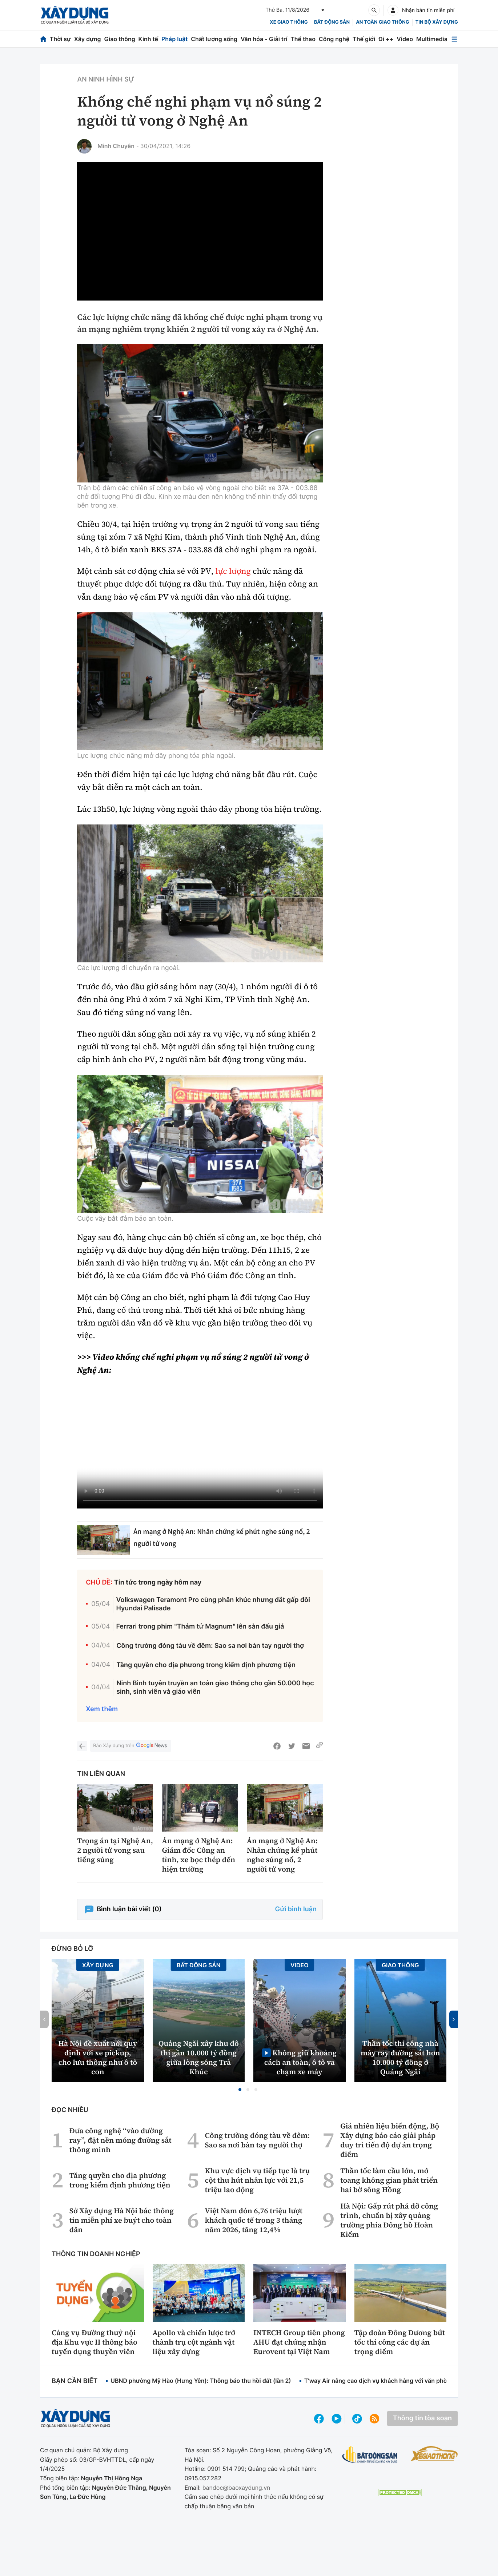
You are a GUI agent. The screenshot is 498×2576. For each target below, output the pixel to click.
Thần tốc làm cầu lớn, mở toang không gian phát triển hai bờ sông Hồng (389, 2180)
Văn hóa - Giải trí (264, 39)
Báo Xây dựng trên (130, 1745)
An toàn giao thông (382, 22)
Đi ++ (385, 39)
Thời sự (60, 39)
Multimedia (431, 39)
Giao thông (119, 39)
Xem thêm (102, 1709)
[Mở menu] (454, 39)
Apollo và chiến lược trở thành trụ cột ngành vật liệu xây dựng (194, 2342)
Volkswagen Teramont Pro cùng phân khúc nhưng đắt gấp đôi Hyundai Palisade (213, 1604)
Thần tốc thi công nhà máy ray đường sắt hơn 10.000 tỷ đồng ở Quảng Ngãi (400, 2057)
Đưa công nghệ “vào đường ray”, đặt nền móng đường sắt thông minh (120, 2140)
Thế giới (364, 39)
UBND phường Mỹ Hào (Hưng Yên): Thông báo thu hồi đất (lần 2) (201, 2380)
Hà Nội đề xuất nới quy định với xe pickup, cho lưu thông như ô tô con (97, 2057)
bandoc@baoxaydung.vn (236, 2487)
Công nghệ (334, 39)
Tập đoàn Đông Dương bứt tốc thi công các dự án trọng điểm (399, 2342)
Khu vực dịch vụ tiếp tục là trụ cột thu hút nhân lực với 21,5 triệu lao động (257, 2180)
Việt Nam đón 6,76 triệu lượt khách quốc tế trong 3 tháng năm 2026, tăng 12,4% (253, 2220)
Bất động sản (332, 22)
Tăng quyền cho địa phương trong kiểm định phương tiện (206, 1665)
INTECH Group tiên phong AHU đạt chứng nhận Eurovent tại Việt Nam (299, 2342)
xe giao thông (289, 22)
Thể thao (303, 39)
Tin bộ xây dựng (436, 22)
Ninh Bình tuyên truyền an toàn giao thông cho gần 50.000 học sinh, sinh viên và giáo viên (215, 1687)
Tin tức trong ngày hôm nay (158, 1582)
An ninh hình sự (105, 79)
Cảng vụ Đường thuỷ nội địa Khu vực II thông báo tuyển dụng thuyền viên (94, 2342)
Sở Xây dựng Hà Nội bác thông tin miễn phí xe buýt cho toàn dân (121, 2220)
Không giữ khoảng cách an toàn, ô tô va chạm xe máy (300, 2062)
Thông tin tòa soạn (422, 2418)
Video (405, 39)
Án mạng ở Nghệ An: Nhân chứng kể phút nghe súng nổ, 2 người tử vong (282, 1855)
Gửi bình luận (296, 1909)
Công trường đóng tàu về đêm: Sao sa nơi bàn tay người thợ (210, 1646)
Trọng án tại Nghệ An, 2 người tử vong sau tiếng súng (115, 1850)
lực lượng (233, 571)
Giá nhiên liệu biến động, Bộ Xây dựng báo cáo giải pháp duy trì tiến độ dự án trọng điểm (389, 2140)
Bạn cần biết (74, 2381)
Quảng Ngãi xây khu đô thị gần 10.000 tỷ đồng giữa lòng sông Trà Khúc (198, 2057)
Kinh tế (148, 39)
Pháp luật (174, 39)
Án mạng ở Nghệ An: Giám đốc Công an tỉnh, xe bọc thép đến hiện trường (198, 1855)
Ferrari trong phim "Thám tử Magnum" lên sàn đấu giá (200, 1626)
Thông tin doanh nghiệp (96, 2254)
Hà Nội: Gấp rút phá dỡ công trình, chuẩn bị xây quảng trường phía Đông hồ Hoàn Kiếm (389, 2220)
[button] (239, 2089)
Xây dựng (87, 39)
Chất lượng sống (214, 39)
